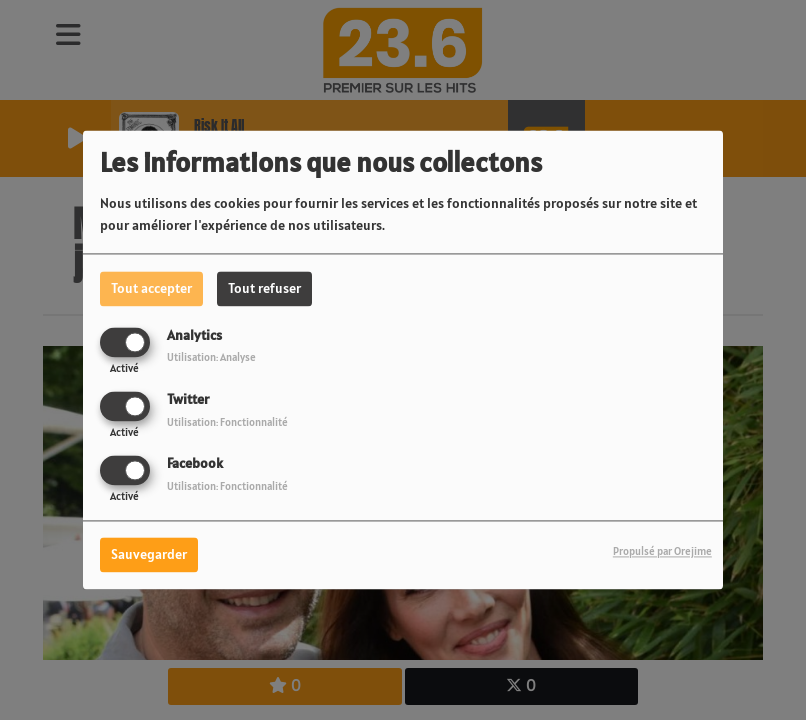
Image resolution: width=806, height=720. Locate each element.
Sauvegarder (149, 555)
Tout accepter (151, 288)
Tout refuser (264, 288)
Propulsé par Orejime (662, 552)
